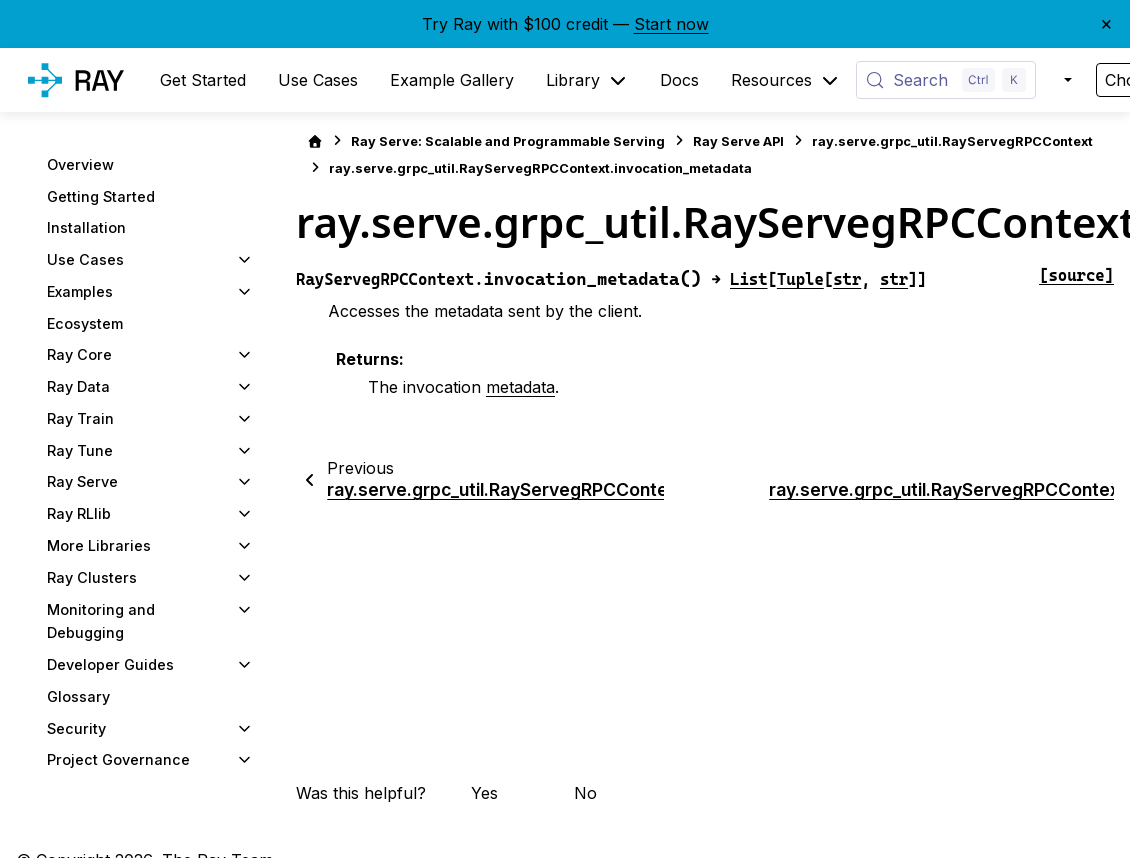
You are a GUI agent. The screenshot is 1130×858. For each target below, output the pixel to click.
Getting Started (101, 196)
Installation (86, 227)
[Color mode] (1066, 80)
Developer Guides (110, 664)
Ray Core (79, 354)
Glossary (78, 696)
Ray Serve (82, 481)
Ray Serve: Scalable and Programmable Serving (508, 141)
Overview (80, 164)
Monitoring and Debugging (101, 621)
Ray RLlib (79, 513)
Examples (80, 291)
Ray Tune (80, 450)
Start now (671, 24)
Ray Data (78, 386)
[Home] (315, 141)
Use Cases (85, 259)
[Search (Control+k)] (946, 80)
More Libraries (99, 545)
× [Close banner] (1106, 23)
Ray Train (80, 418)
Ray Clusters (92, 577)
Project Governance (118, 759)
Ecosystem (85, 323)
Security (76, 728)
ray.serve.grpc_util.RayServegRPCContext (952, 141)
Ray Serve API (738, 141)
